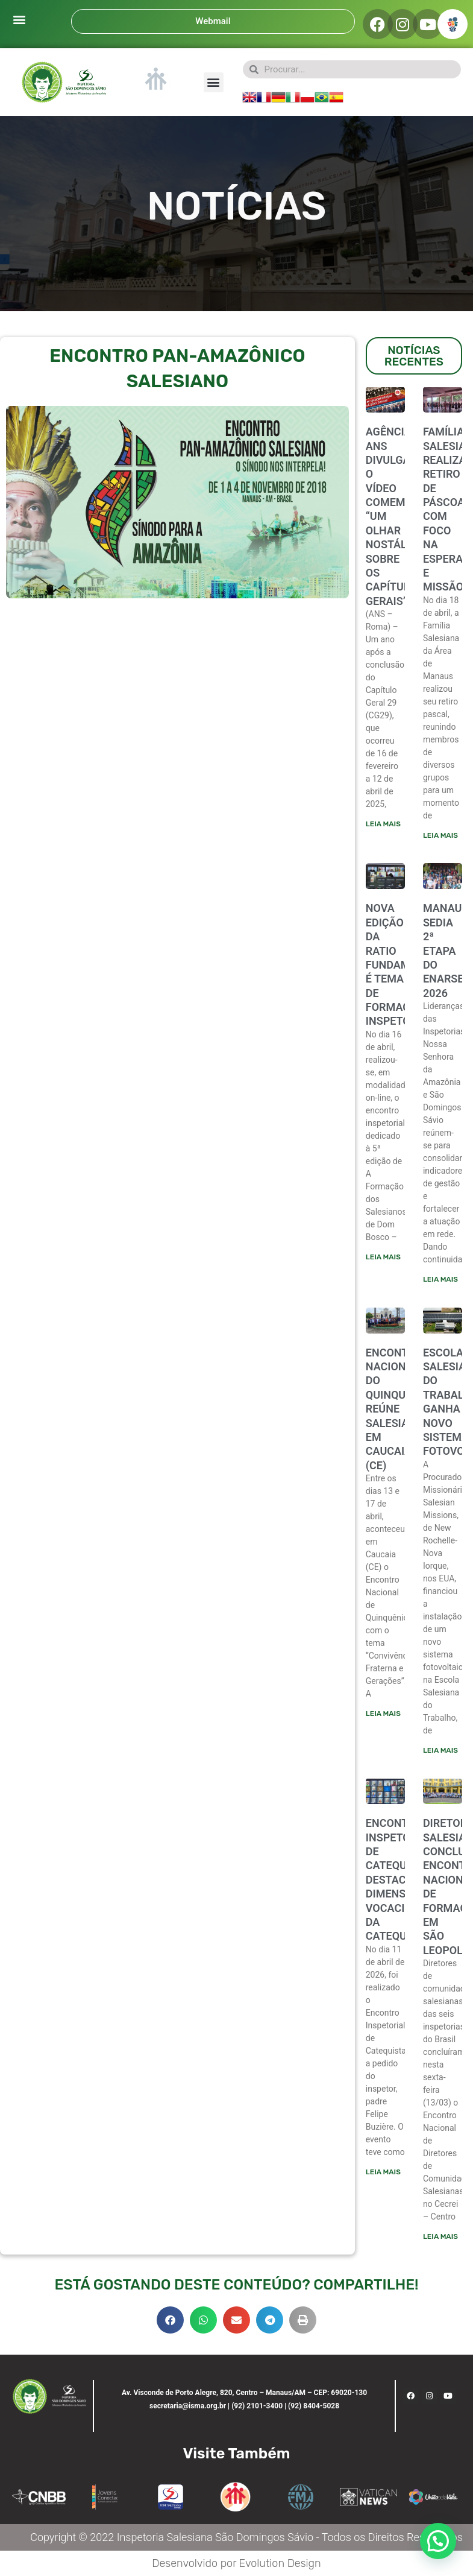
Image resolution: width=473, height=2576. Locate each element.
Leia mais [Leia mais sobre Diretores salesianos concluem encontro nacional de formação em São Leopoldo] (440, 2236)
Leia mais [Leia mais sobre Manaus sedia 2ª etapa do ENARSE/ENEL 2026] (440, 1279)
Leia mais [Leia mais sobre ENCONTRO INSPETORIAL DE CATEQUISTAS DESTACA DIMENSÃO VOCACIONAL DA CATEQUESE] (383, 2172)
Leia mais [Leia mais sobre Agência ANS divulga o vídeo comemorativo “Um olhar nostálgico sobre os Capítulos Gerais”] (383, 824)
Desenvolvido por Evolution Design (236, 2563)
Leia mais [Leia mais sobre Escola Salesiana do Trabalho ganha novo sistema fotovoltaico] (440, 1750)
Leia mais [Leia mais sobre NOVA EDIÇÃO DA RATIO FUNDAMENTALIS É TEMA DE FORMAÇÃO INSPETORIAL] (383, 1257)
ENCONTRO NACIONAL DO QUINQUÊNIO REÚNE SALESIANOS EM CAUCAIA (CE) (398, 1409)
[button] (19, 19)
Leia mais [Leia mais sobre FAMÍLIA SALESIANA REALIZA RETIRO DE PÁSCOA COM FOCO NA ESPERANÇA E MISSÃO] (440, 835)
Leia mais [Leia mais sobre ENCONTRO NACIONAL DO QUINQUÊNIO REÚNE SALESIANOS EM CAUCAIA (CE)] (383, 1713)
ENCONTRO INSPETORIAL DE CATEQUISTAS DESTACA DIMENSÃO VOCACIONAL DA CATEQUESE (401, 1879)
